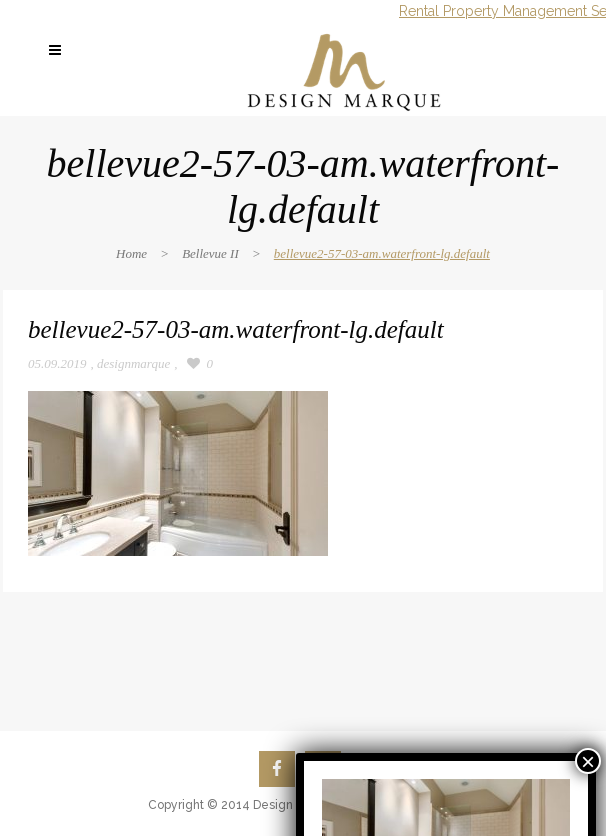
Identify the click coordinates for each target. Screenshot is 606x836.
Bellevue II (210, 253)
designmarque (133, 363)
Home (131, 253)
